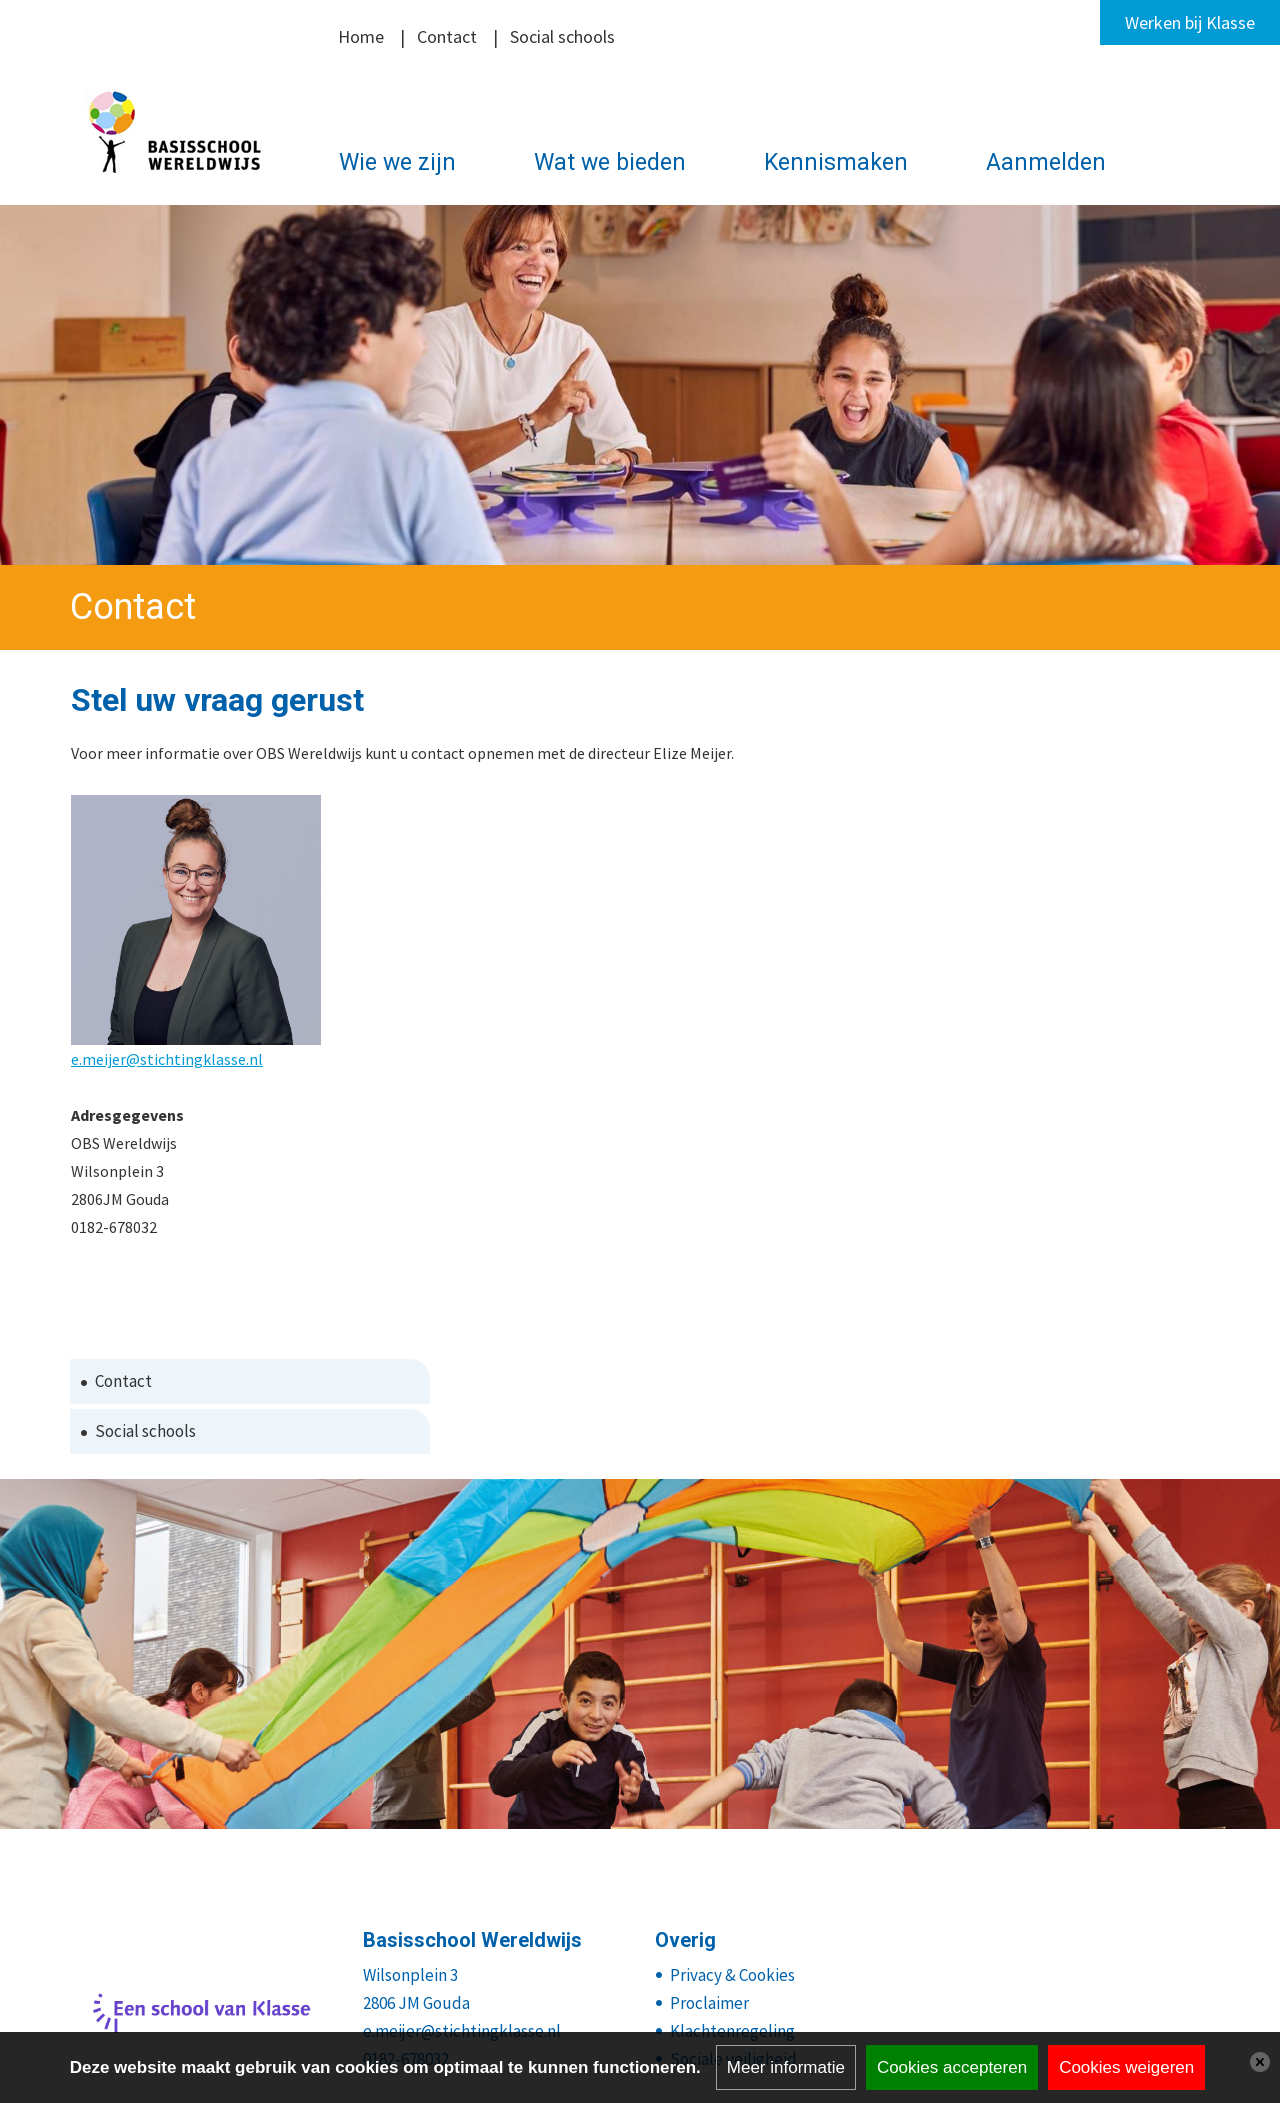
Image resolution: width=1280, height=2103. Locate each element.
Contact (447, 36)
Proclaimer (709, 2003)
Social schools (562, 36)
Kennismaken (836, 162)
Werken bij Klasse (1190, 22)
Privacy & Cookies (732, 1975)
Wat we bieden (610, 162)
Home (361, 36)
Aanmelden (1046, 162)
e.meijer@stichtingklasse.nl (167, 1059)
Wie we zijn (397, 162)
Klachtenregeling (732, 2031)
